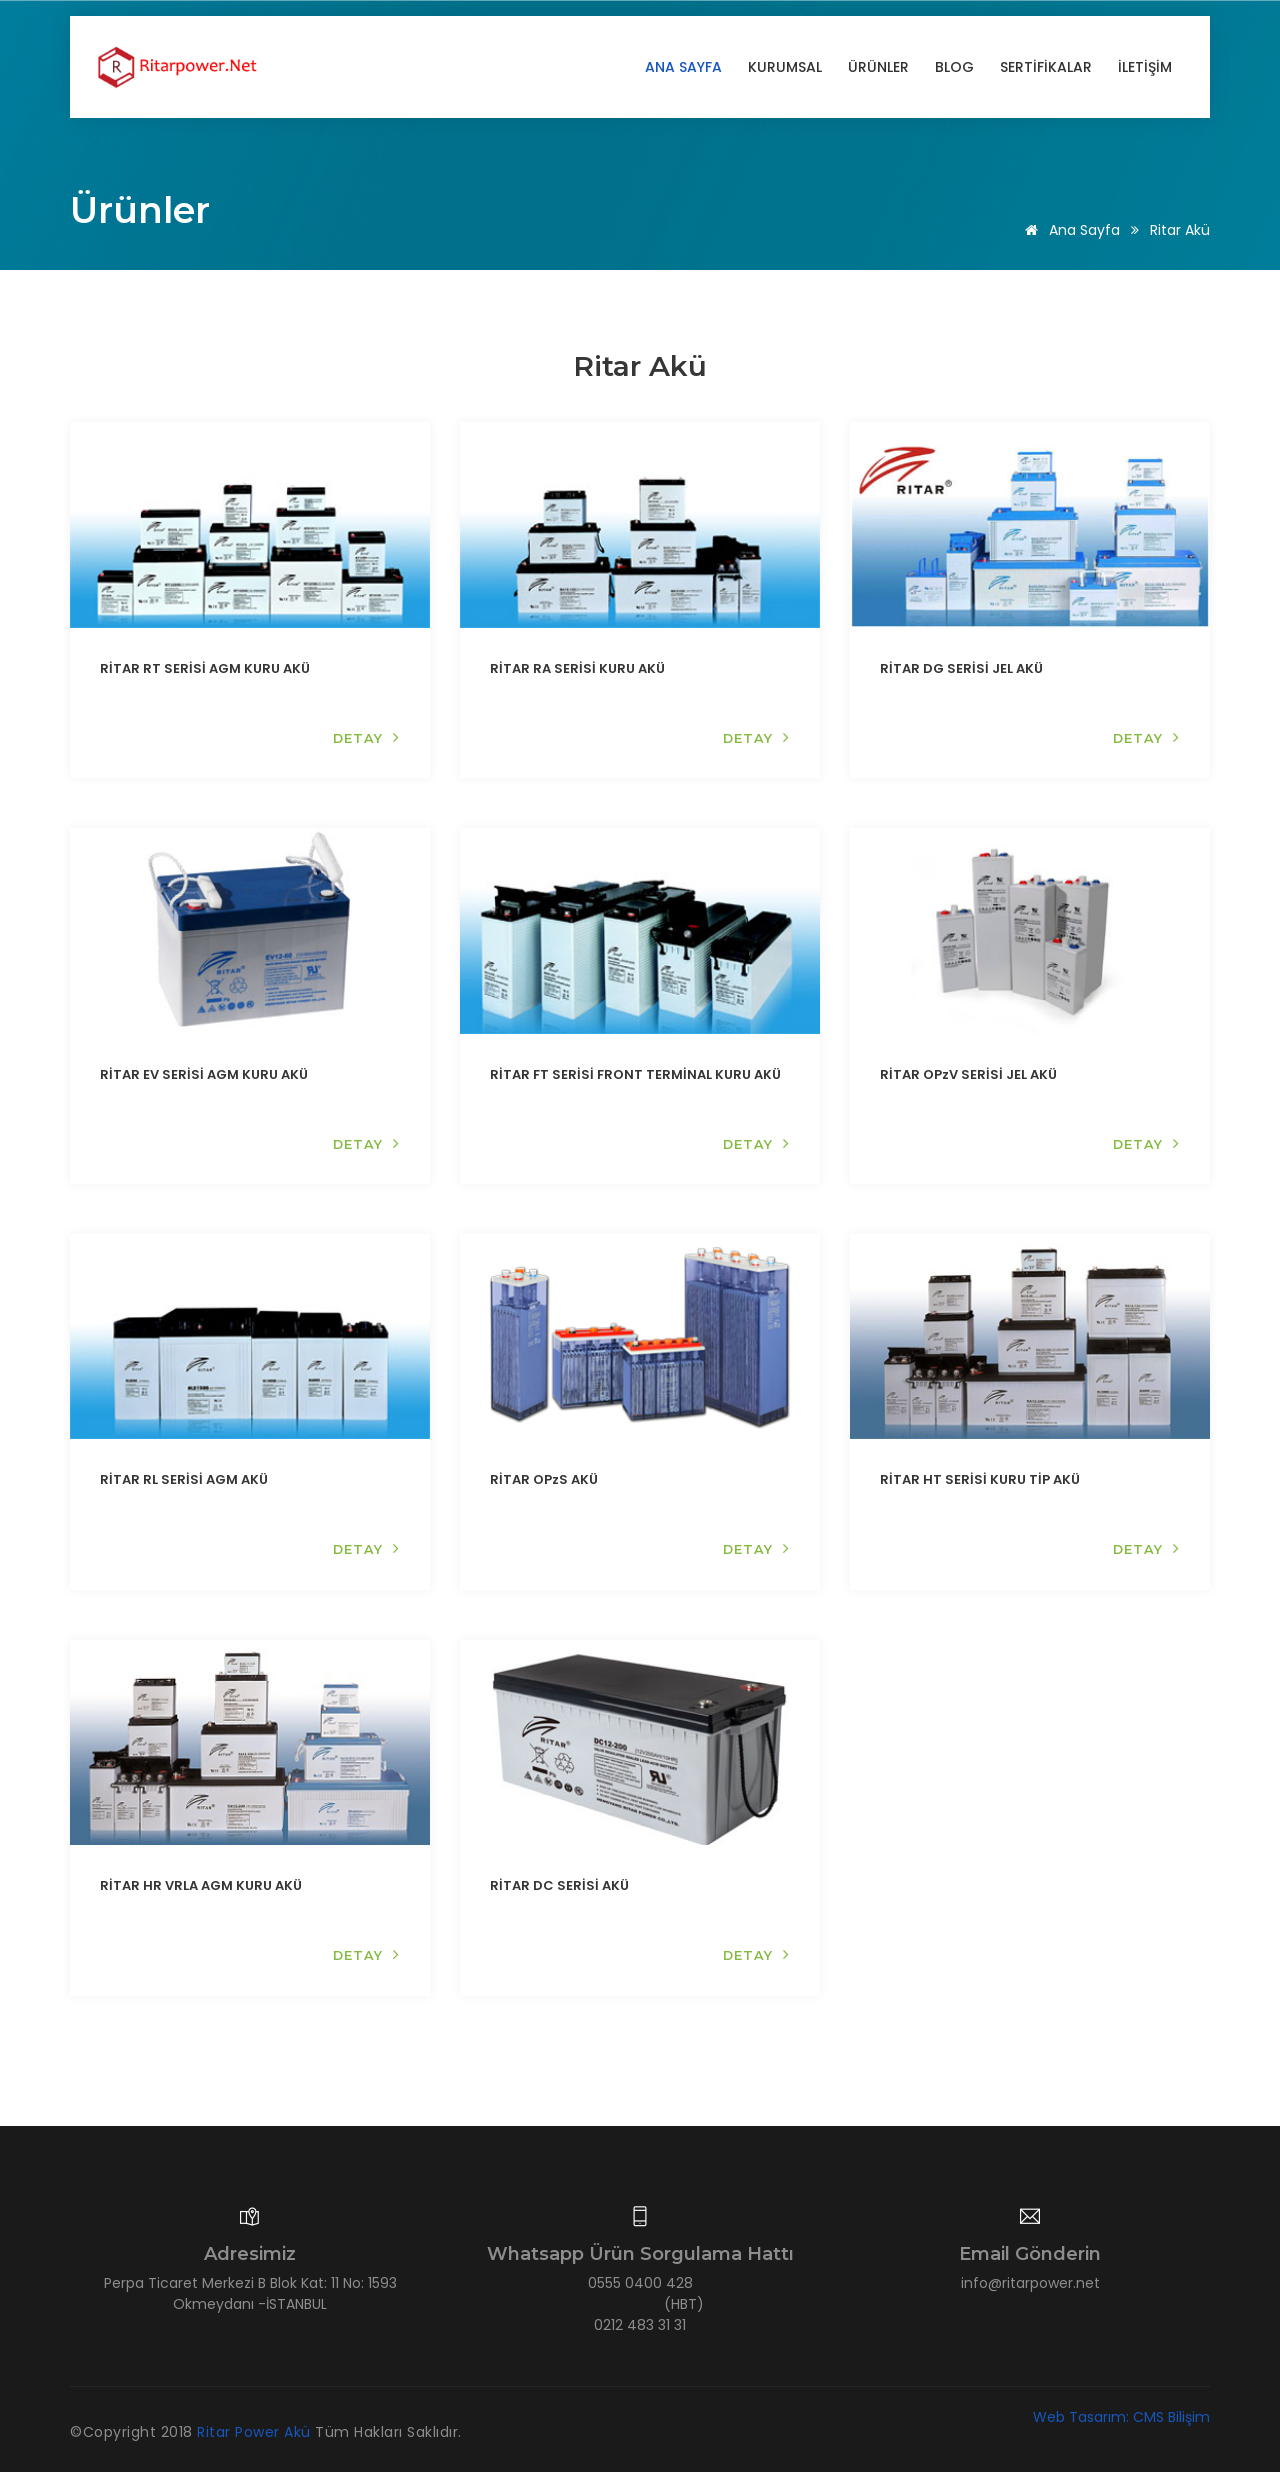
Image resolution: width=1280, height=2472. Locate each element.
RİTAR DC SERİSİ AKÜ (559, 1885)
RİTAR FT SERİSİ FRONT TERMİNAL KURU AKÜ (635, 1073)
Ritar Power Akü (256, 2431)
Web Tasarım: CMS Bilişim (1121, 2416)
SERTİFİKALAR (1046, 67)
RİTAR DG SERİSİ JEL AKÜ (961, 668)
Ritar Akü (1180, 230)
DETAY (366, 737)
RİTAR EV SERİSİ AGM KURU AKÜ (204, 1073)
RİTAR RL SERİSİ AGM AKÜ (184, 1479)
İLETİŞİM (1145, 67)
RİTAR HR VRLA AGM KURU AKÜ (201, 1885)
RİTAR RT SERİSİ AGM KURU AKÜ (205, 668)
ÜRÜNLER (878, 67)
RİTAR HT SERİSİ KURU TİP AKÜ (980, 1479)
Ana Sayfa (683, 67)
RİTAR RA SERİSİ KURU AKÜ (577, 668)
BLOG (954, 67)
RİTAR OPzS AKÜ (544, 1479)
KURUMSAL (785, 67)
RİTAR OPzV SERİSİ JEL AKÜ (968, 1073)
